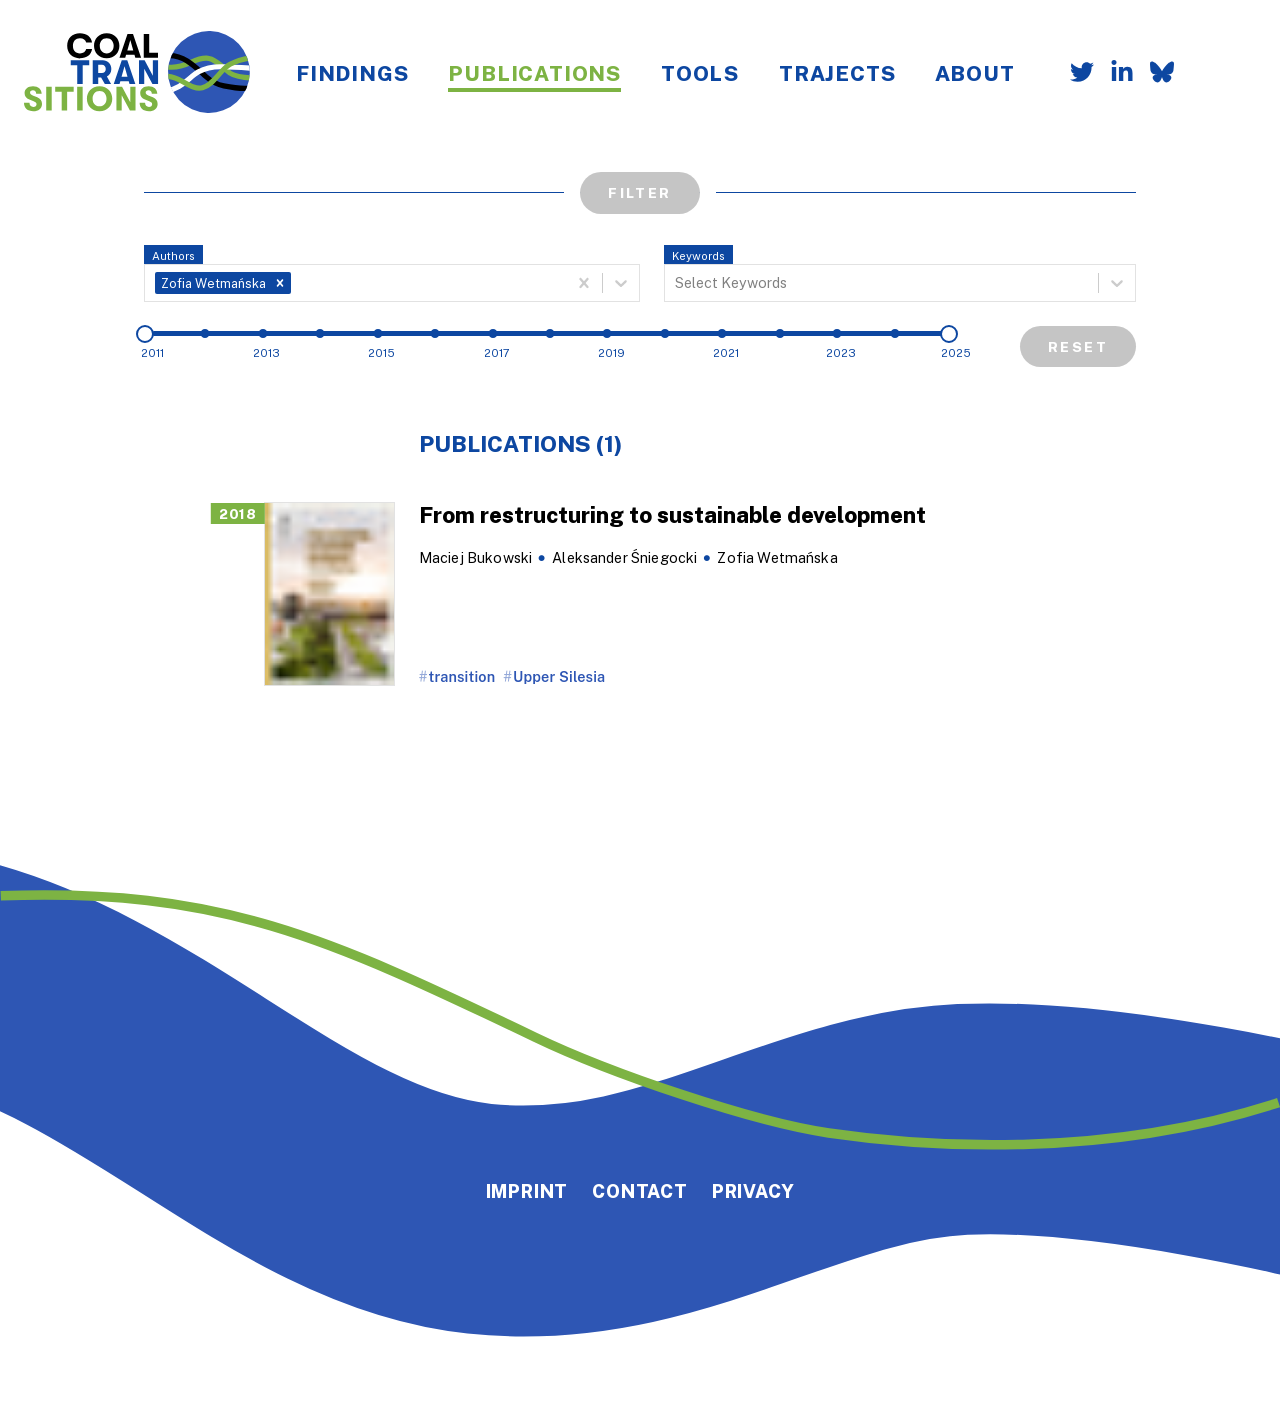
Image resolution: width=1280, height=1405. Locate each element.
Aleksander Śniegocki (624, 557)
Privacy (753, 1191)
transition (462, 676)
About (974, 73)
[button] (280, 283)
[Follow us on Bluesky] (1154, 74)
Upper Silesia (559, 676)
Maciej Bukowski (475, 557)
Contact (640, 1191)
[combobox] (297, 283)
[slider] (145, 334)
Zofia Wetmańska (777, 557)
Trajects (837, 73)
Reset (1078, 346)
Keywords (698, 255)
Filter (639, 192)
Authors (173, 255)
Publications (534, 73)
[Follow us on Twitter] (1074, 74)
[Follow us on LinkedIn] (1114, 74)
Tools (700, 73)
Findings (352, 73)
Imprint (527, 1191)
